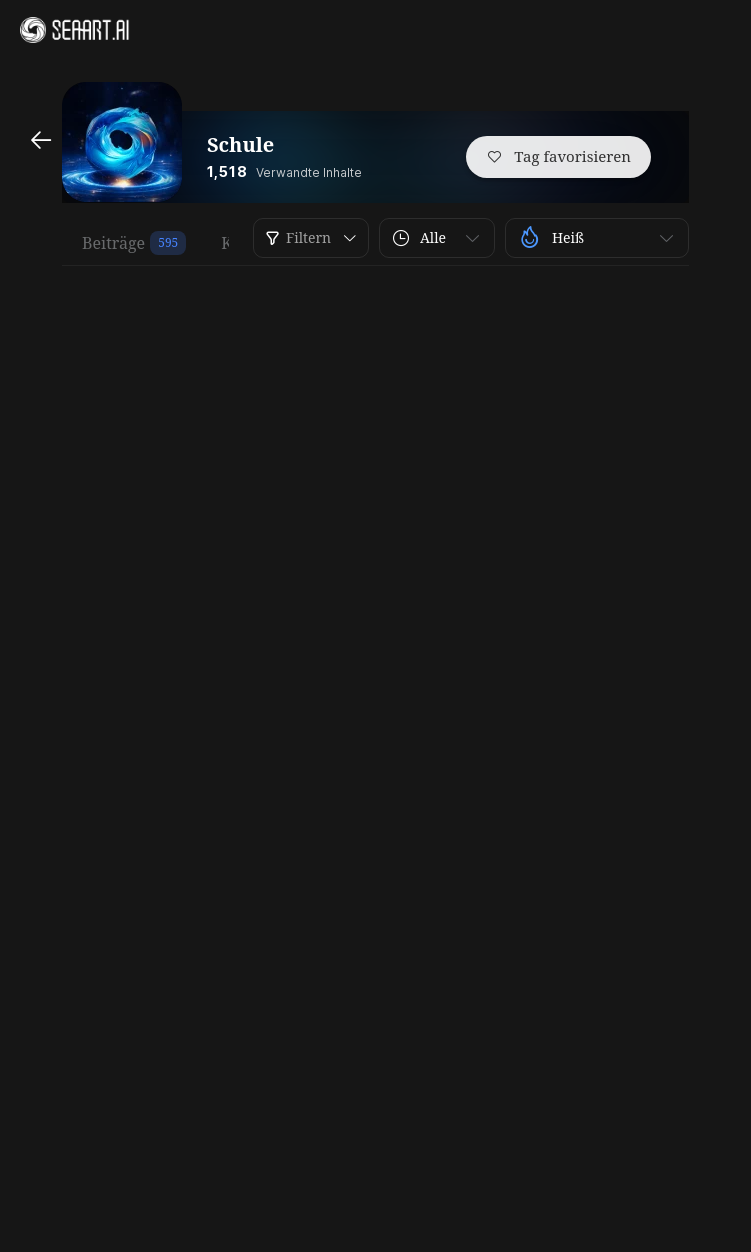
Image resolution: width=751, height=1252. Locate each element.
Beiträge (113, 243)
